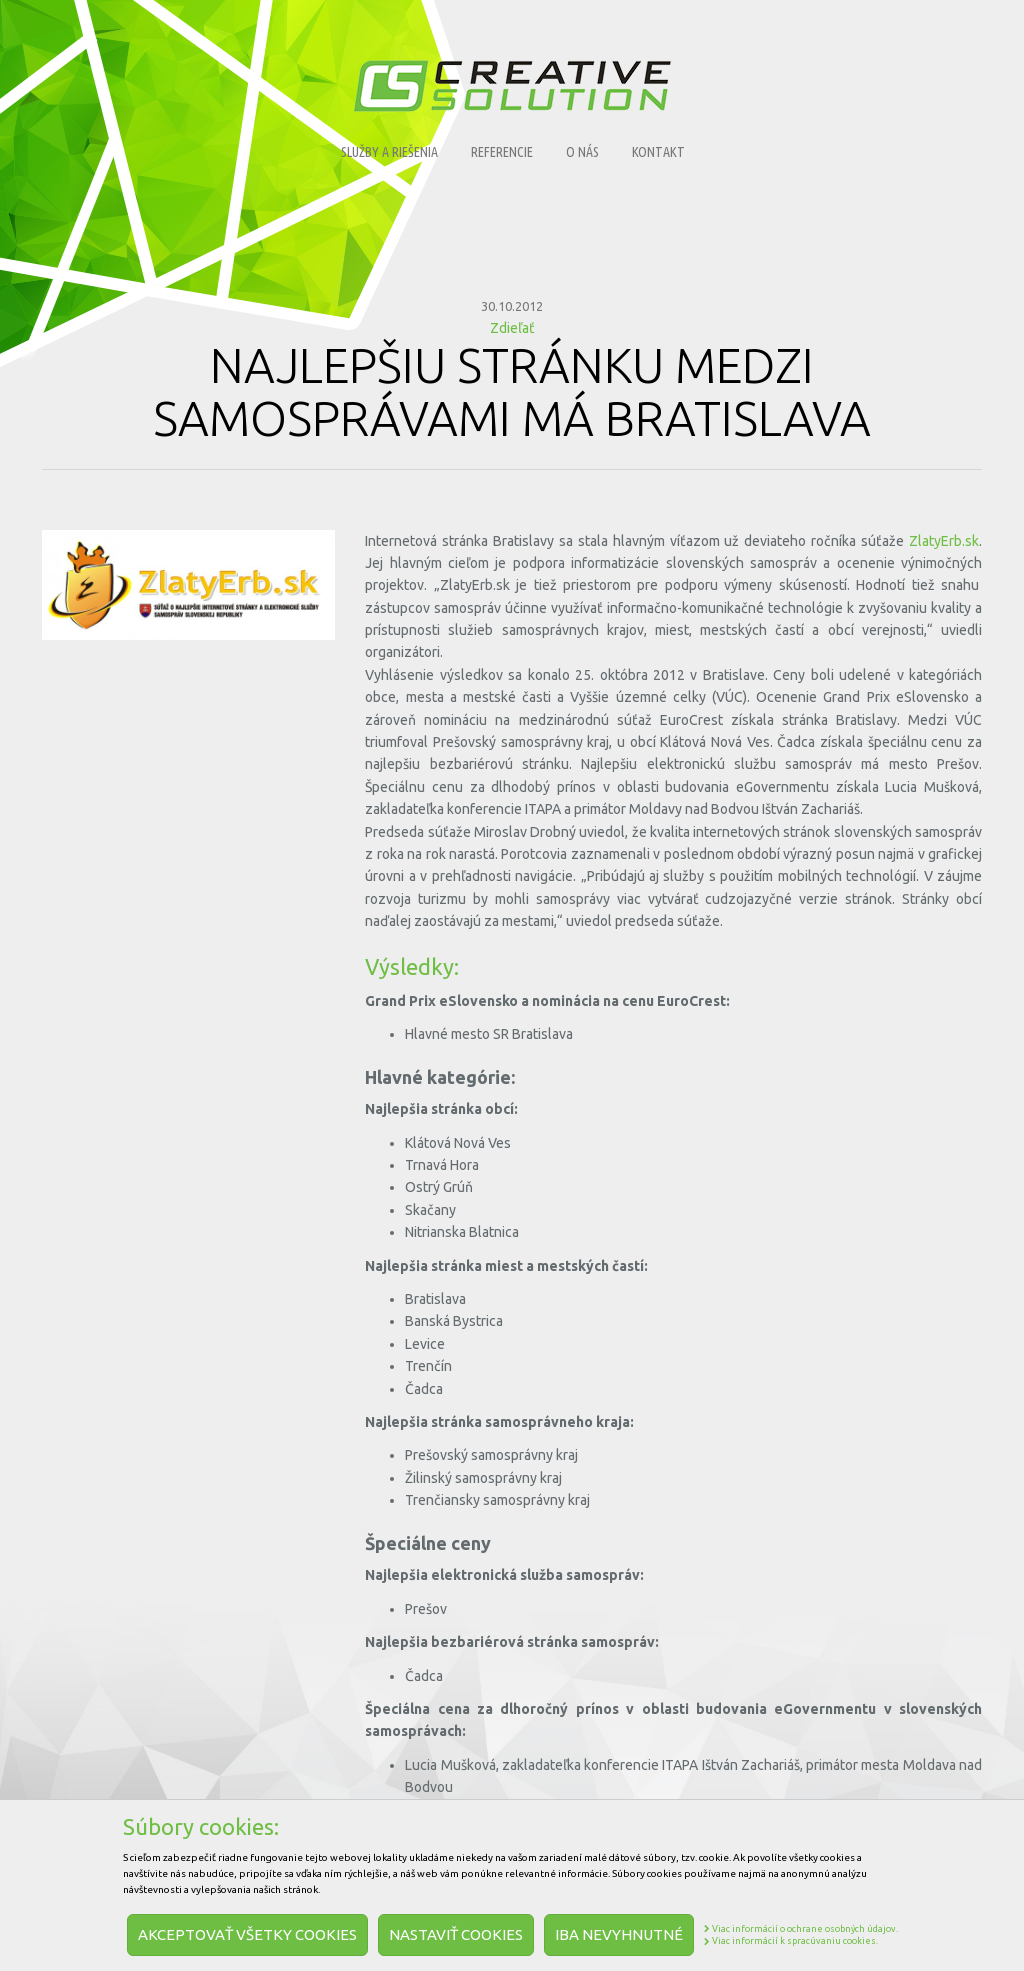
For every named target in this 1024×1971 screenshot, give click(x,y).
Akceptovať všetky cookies (247, 1934)
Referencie (502, 152)
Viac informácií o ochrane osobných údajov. (801, 1929)
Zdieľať (512, 328)
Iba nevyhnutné (619, 1934)
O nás (582, 152)
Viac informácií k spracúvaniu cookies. (791, 1941)
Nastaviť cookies (456, 1934)
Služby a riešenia (389, 152)
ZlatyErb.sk (944, 541)
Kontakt (658, 152)
